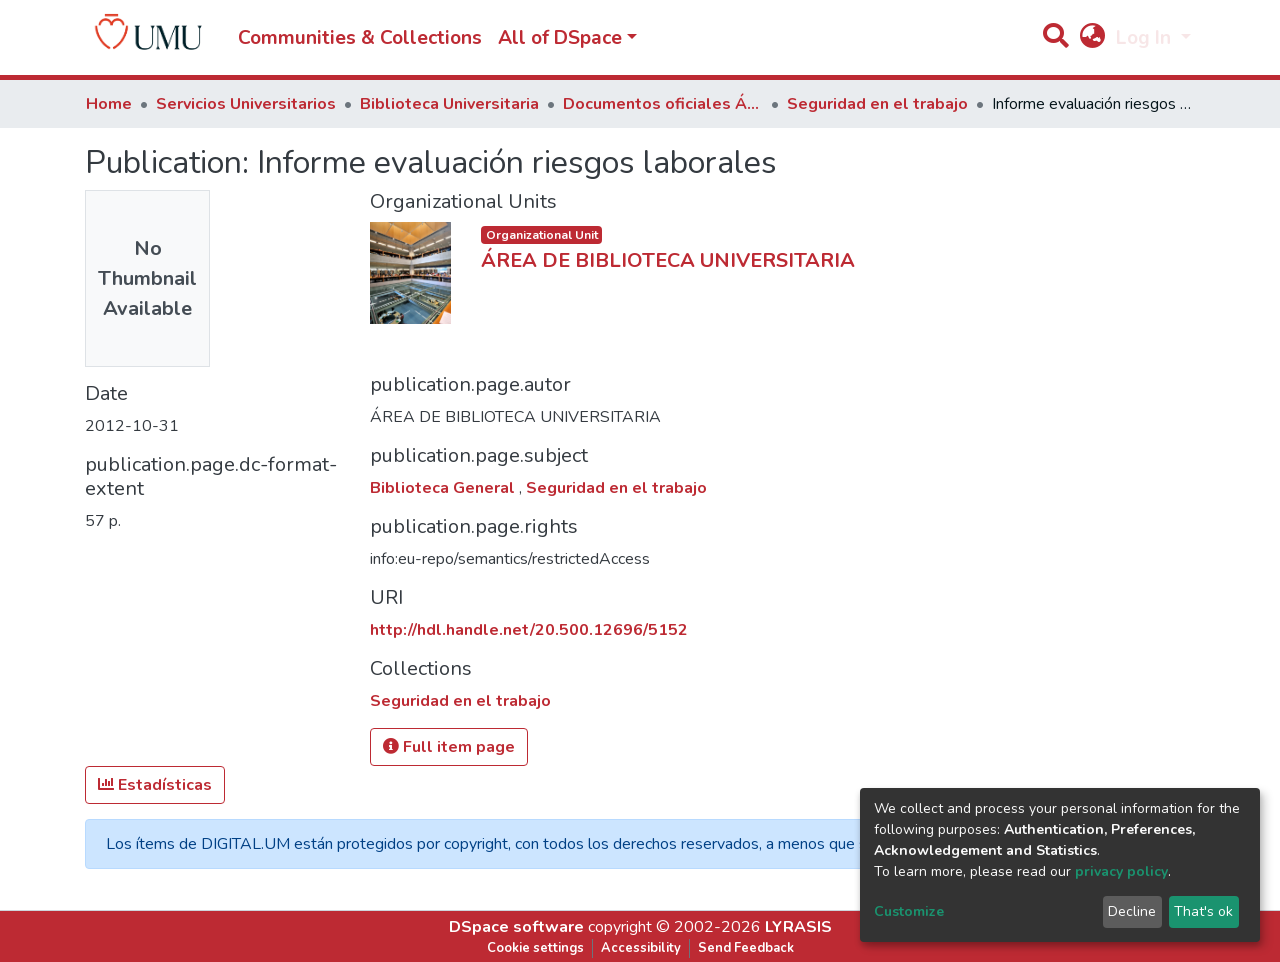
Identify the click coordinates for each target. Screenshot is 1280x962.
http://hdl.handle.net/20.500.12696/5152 (529, 630)
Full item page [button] (449, 747)
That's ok (1203, 911)
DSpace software (516, 927)
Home (109, 104)
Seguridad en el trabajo (877, 104)
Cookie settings (535, 948)
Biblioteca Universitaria (449, 104)
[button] (1092, 38)
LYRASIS (798, 927)
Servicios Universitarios (246, 104)
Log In (1146, 38)
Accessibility (641, 948)
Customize (909, 911)
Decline (1132, 911)
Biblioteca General (444, 488)
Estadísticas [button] (155, 785)
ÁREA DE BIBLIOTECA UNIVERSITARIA (668, 260)
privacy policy (1121, 871)
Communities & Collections (360, 38)
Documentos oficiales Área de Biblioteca (663, 104)
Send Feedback (746, 948)
